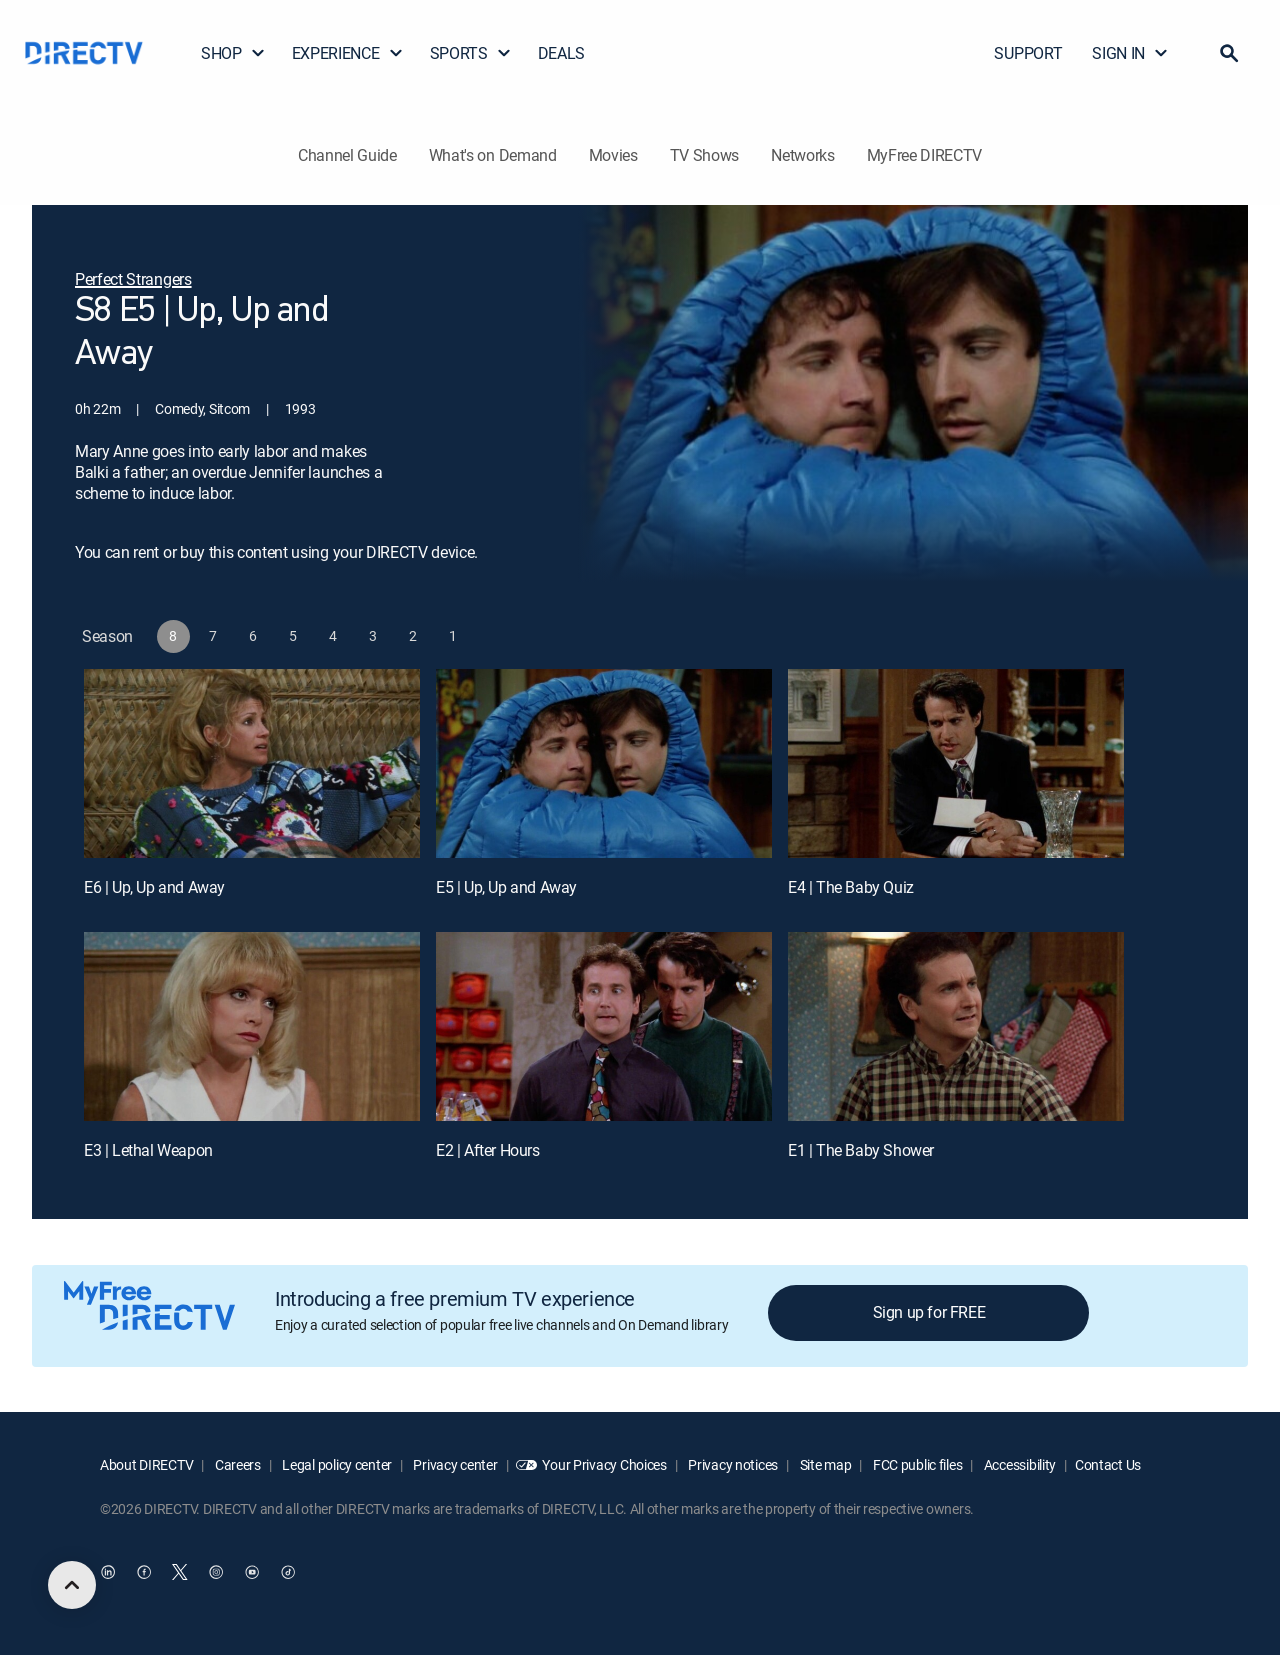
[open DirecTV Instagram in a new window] (216, 1572)
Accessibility (1018, 1464)
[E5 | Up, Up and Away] (604, 763)
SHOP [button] (233, 53)
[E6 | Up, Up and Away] (252, 763)
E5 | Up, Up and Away (506, 887)
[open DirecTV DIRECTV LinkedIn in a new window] (108, 1572)
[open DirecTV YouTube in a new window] (252, 1572)
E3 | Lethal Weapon (148, 1150)
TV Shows (704, 155)
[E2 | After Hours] (604, 1026)
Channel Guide (347, 155)
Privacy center (454, 1464)
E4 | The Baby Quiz (851, 887)
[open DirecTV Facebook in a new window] (144, 1572)
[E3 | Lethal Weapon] (252, 1026)
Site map (824, 1464)
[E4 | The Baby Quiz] (956, 763)
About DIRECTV (146, 1464)
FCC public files (916, 1464)
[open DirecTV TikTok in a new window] (288, 1572)
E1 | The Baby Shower (861, 1150)
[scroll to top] (72, 1585)
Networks (802, 155)
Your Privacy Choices (604, 1464)
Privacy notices (732, 1464)
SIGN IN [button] (1130, 53)
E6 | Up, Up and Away (154, 887)
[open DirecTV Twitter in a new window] (180, 1572)
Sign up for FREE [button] (929, 1312)
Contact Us (1108, 1464)
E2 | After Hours (488, 1150)
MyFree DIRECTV (925, 155)
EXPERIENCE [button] (348, 53)
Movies (613, 155)
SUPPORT (1028, 53)
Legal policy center (336, 1464)
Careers (236, 1464)
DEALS (561, 53)
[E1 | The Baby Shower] (956, 1026)
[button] (1229, 53)
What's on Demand (493, 155)
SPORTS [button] (471, 53)
